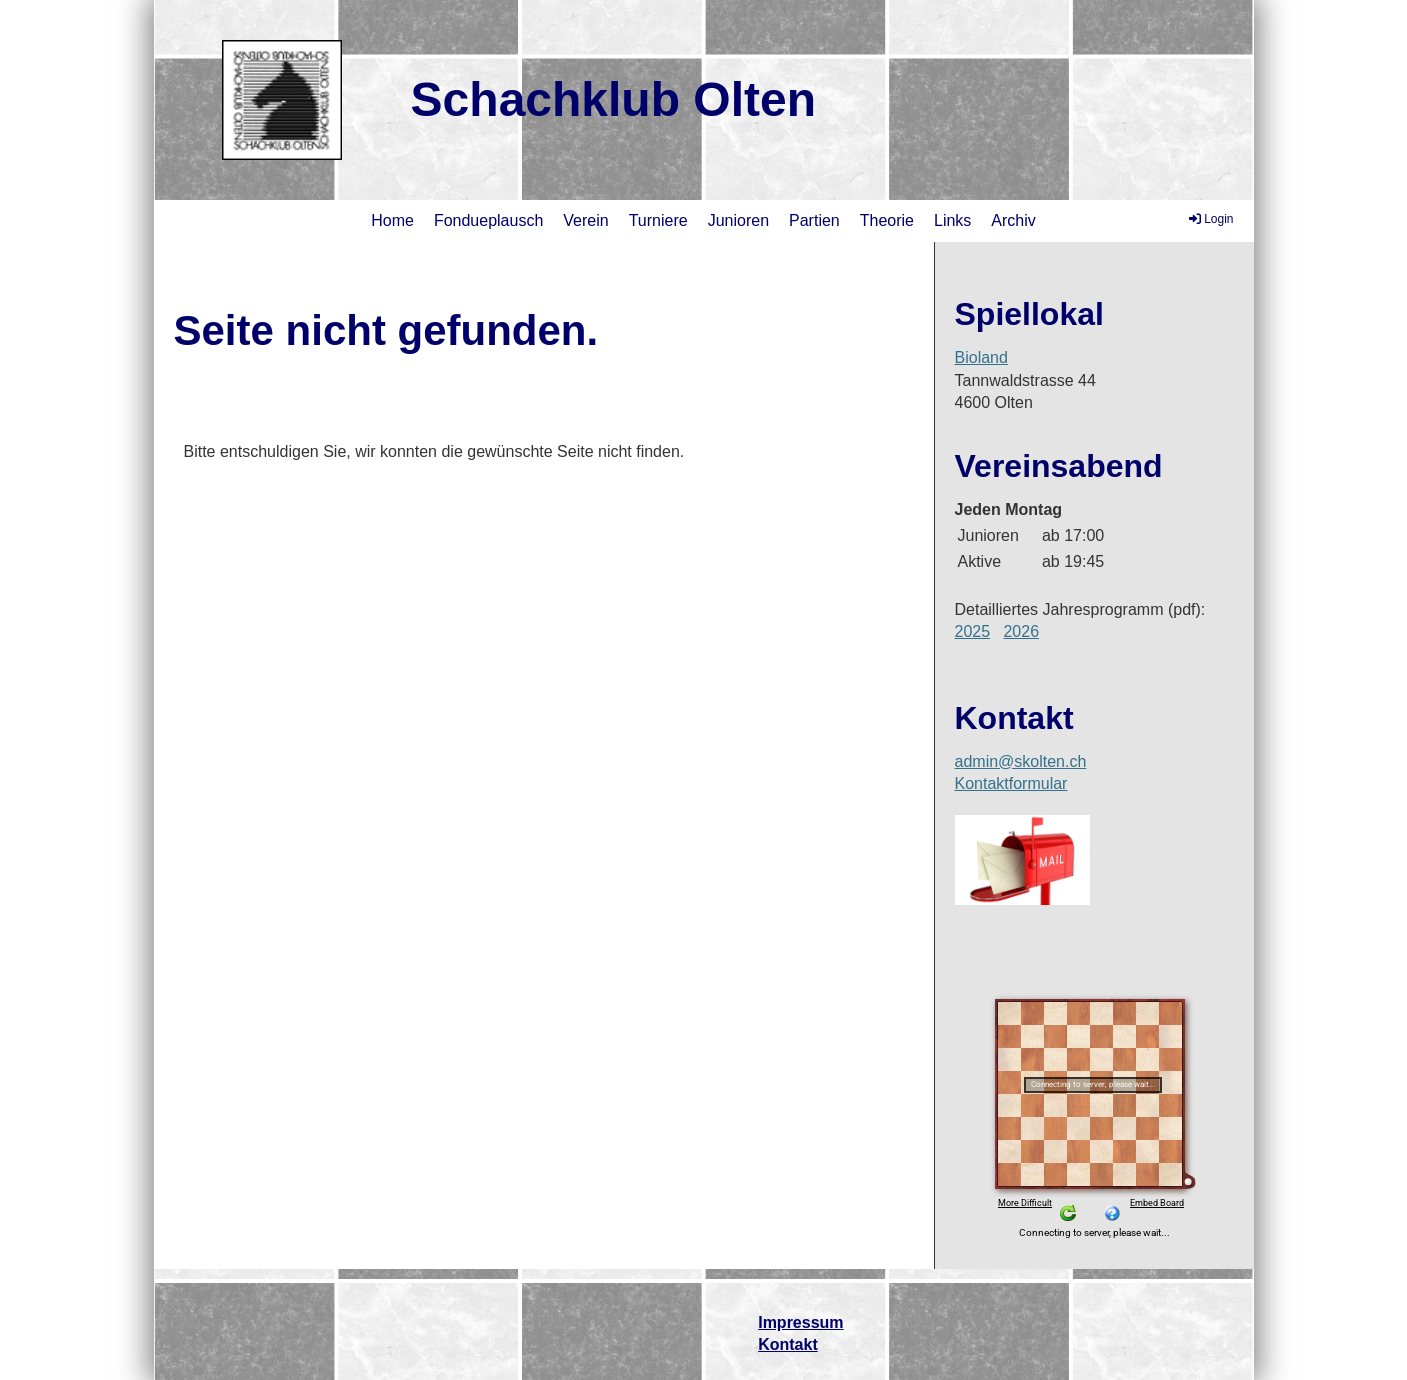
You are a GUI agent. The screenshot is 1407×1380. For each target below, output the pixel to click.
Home (392, 220)
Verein (585, 220)
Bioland (981, 357)
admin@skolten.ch (1021, 761)
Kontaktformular (1011, 783)
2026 (1021, 631)
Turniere (658, 220)
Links (952, 220)
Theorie (887, 220)
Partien (814, 220)
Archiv (1013, 220)
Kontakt (788, 1344)
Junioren (738, 220)
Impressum (800, 1322)
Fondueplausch (488, 220)
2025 (973, 631)
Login (1209, 219)
